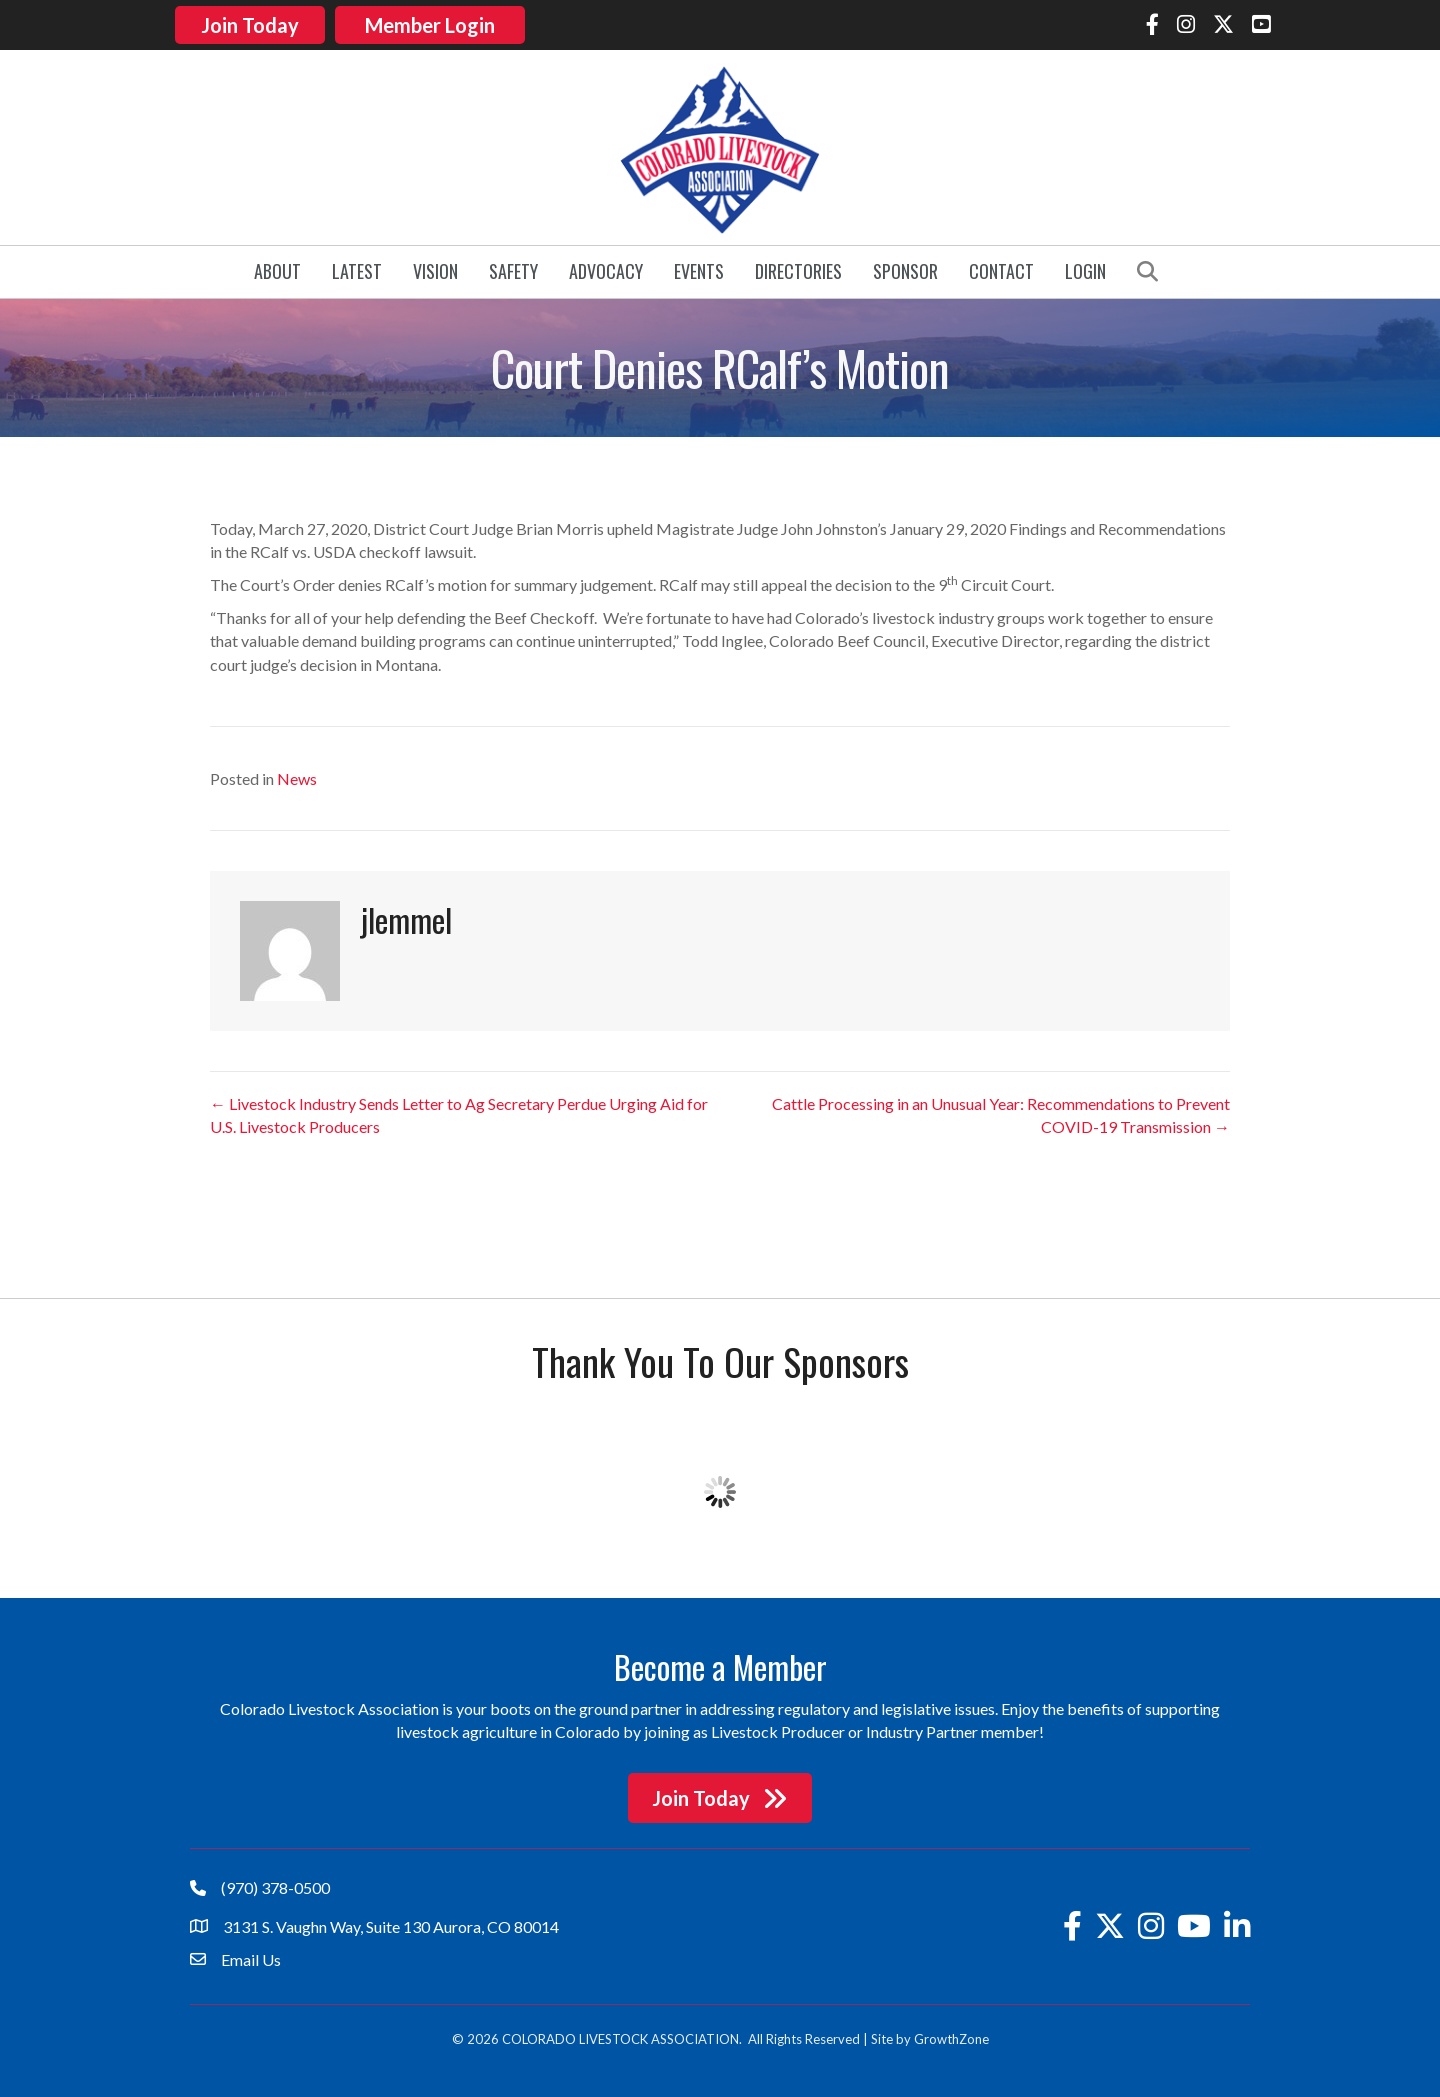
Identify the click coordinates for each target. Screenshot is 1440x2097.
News (297, 776)
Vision (435, 270)
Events (699, 270)
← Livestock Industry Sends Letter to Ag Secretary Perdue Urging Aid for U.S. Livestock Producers (459, 1113)
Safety (513, 270)
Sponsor (905, 270)
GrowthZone (951, 2037)
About (277, 270)
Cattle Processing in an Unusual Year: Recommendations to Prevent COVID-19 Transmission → (1001, 1113)
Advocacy (606, 270)
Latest (357, 270)
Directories (798, 270)
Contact (1001, 270)
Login (1085, 270)
